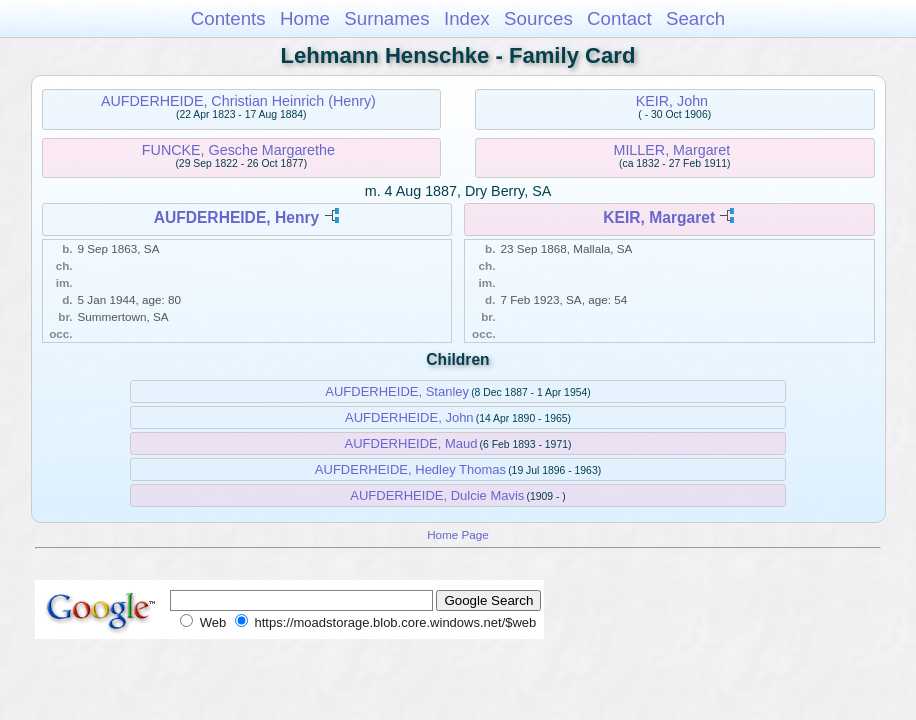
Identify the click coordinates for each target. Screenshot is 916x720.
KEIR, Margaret (659, 217)
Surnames (386, 18)
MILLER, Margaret (671, 150)
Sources (538, 18)
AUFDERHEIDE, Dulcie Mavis (437, 495)
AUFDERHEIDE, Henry (237, 217)
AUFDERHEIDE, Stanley (397, 391)
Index (467, 18)
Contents (228, 18)
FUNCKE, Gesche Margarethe (238, 150)
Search (695, 18)
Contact (619, 18)
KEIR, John (672, 101)
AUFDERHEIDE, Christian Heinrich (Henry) (238, 101)
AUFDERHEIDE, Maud (411, 443)
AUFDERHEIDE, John (409, 417)
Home (305, 18)
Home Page (458, 534)
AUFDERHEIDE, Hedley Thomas (410, 469)
